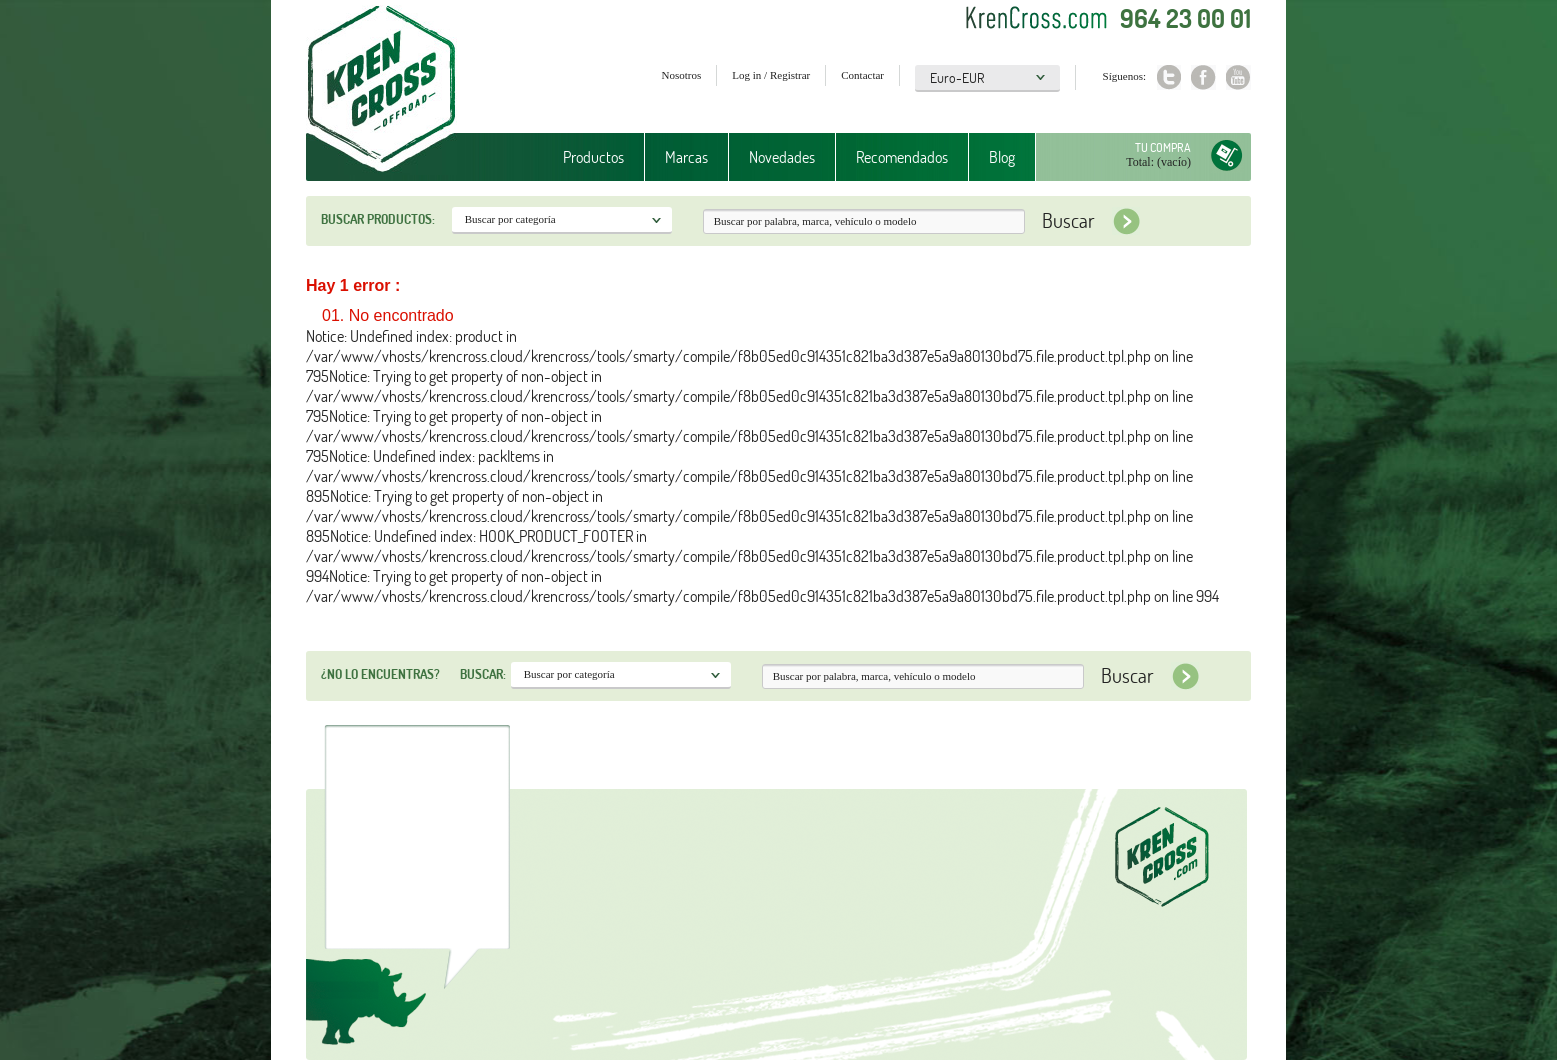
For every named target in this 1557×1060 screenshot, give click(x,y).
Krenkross (381, 90)
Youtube (1238, 77)
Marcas (686, 157)
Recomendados (902, 157)
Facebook (1203, 77)
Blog (1002, 157)
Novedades (782, 157)
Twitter (1168, 77)
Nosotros (682, 75)
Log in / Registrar (771, 75)
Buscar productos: (378, 219)
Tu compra (1163, 147)
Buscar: (483, 674)
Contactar (862, 75)
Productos (593, 157)
